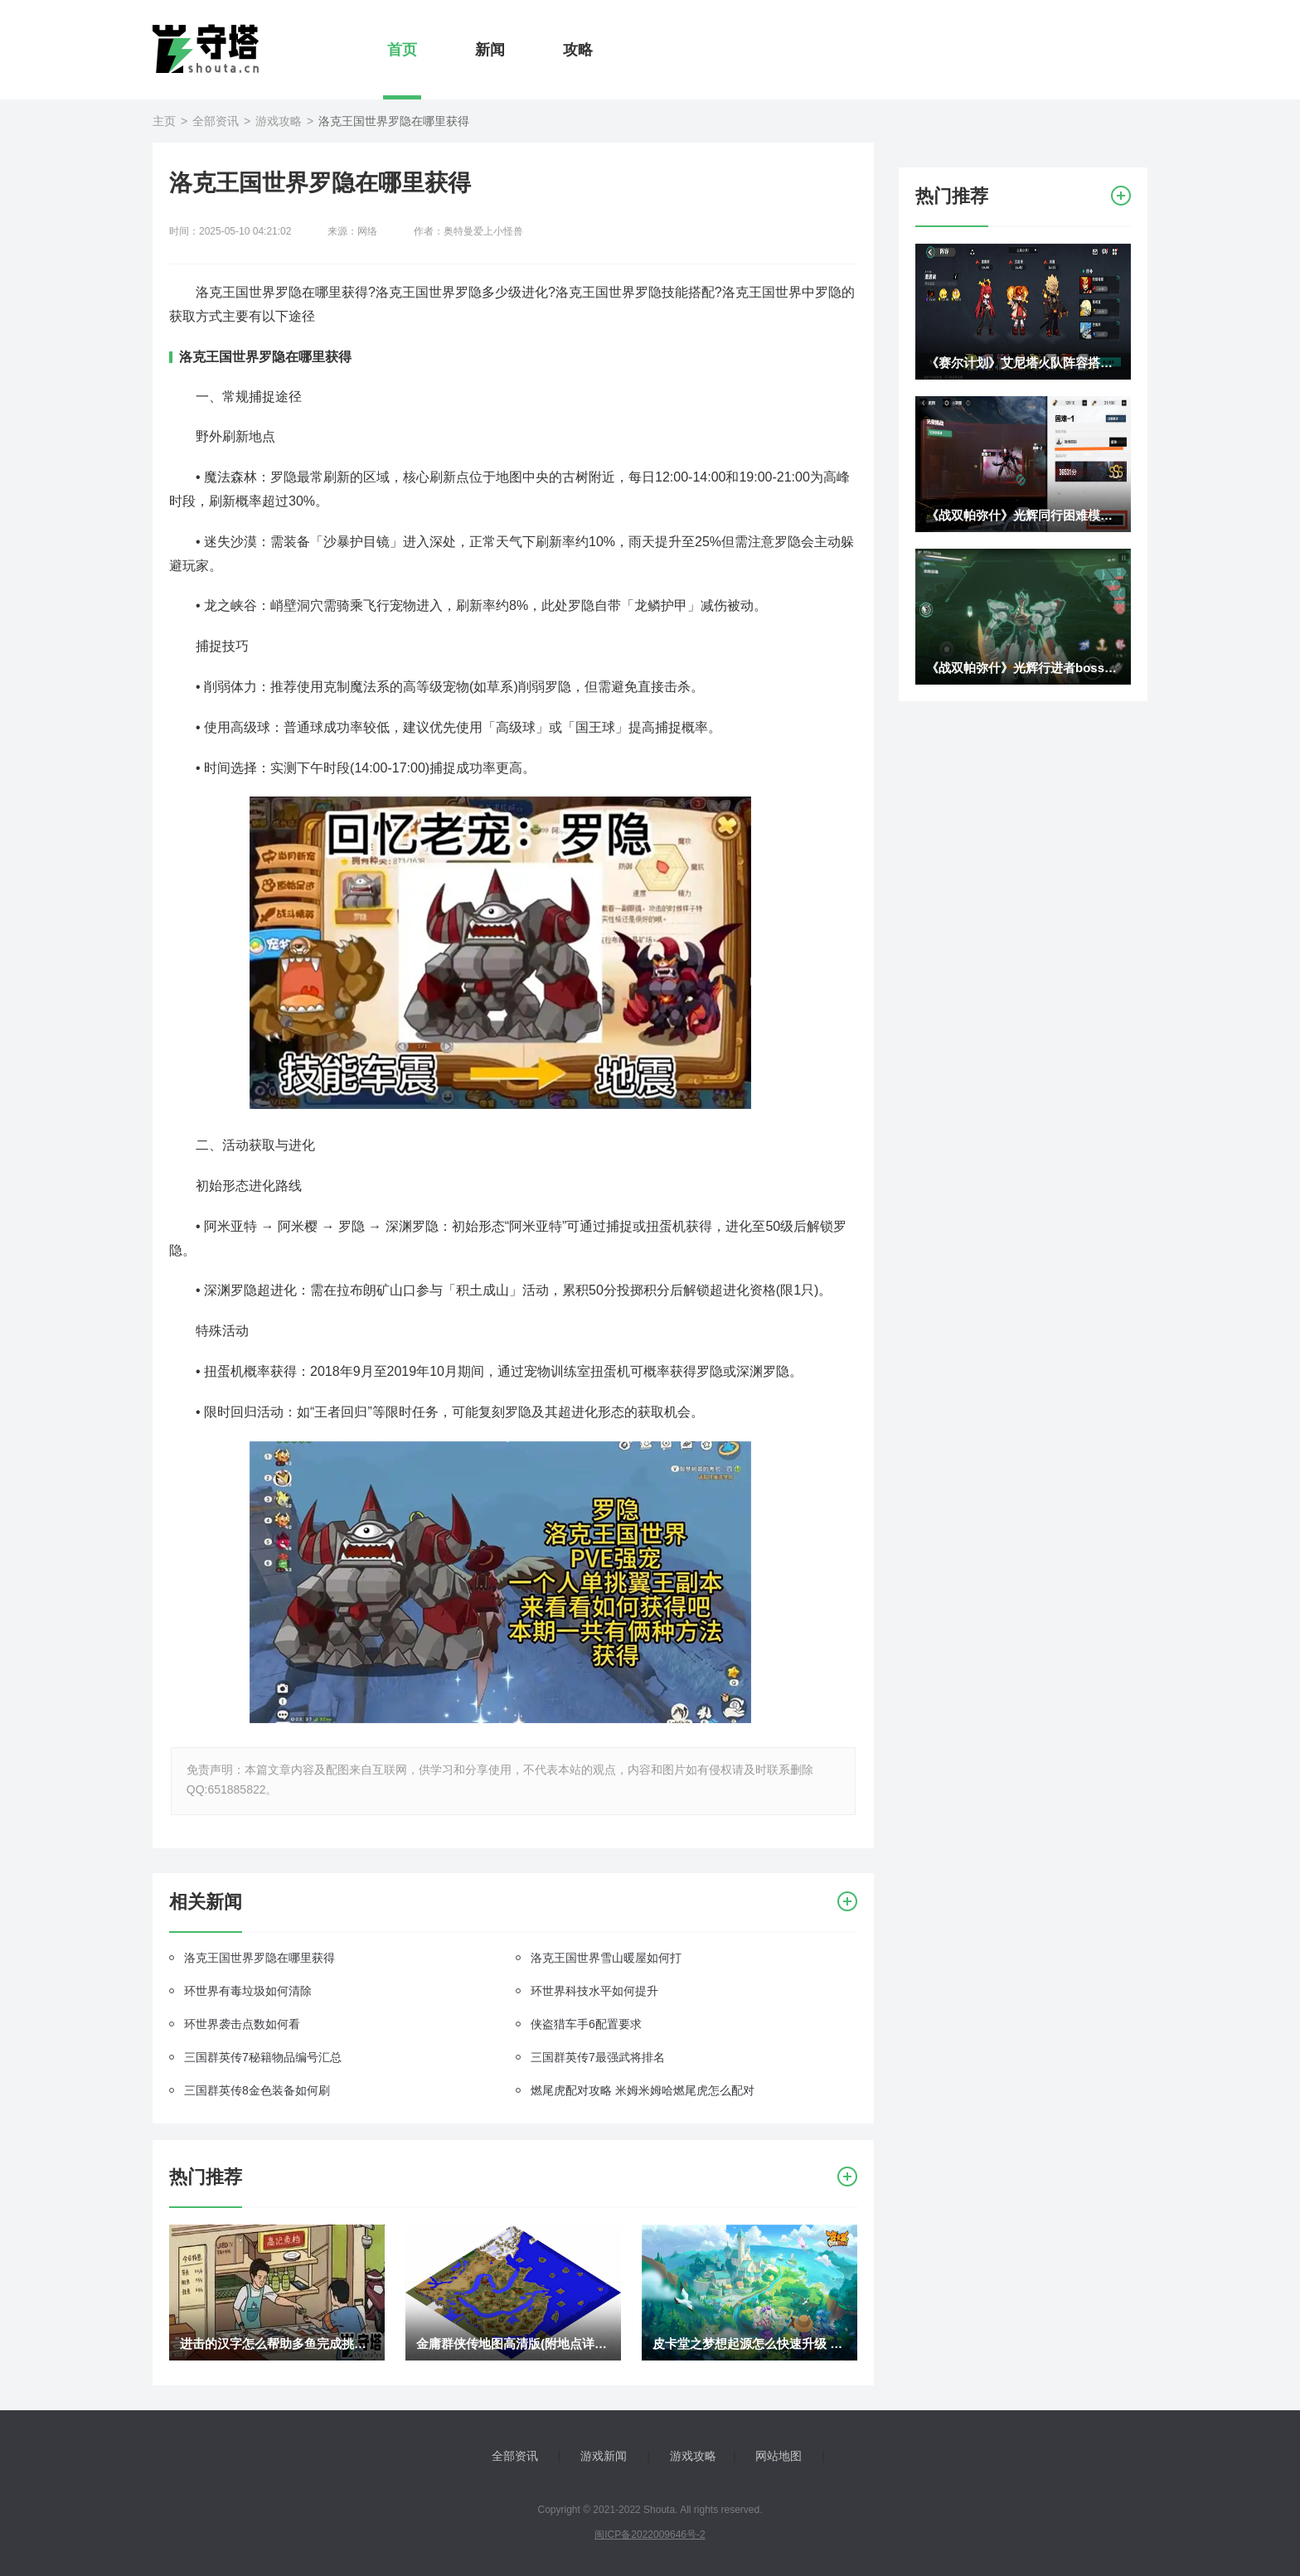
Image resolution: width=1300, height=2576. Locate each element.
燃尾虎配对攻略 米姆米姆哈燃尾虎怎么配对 (642, 2090)
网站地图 (778, 2455)
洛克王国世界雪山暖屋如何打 (606, 1957)
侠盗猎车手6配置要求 (586, 2024)
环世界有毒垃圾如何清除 (248, 1990)
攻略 (578, 49)
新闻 (490, 49)
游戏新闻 (603, 2455)
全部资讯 (215, 121)
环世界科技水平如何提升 (594, 1990)
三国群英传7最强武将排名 (598, 2057)
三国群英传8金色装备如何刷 (257, 2090)
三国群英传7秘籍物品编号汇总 (263, 2057)
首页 (402, 49)
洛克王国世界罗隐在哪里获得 (259, 1957)
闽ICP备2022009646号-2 (649, 2534)
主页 (164, 121)
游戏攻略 (278, 121)
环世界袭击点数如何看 (242, 2024)
